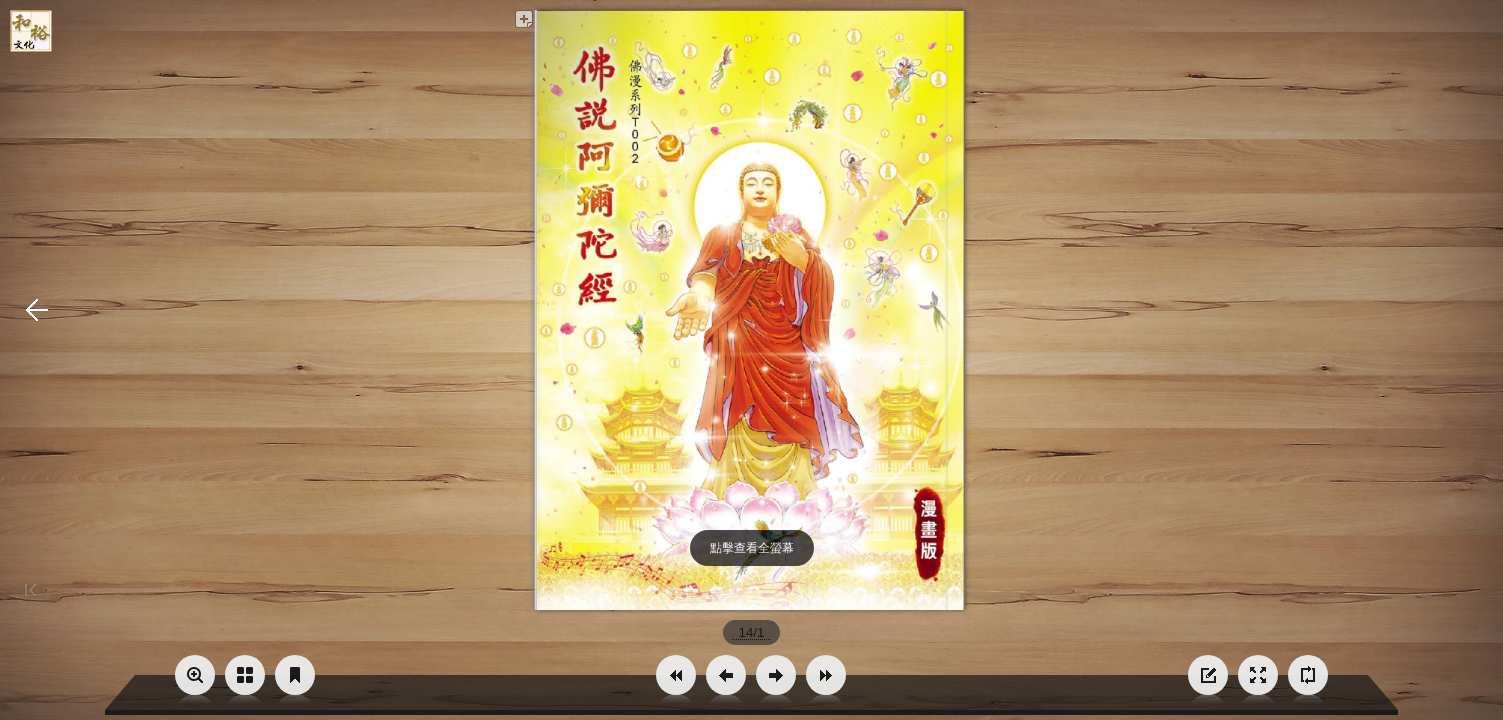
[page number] (751, 632)
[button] (676, 675)
